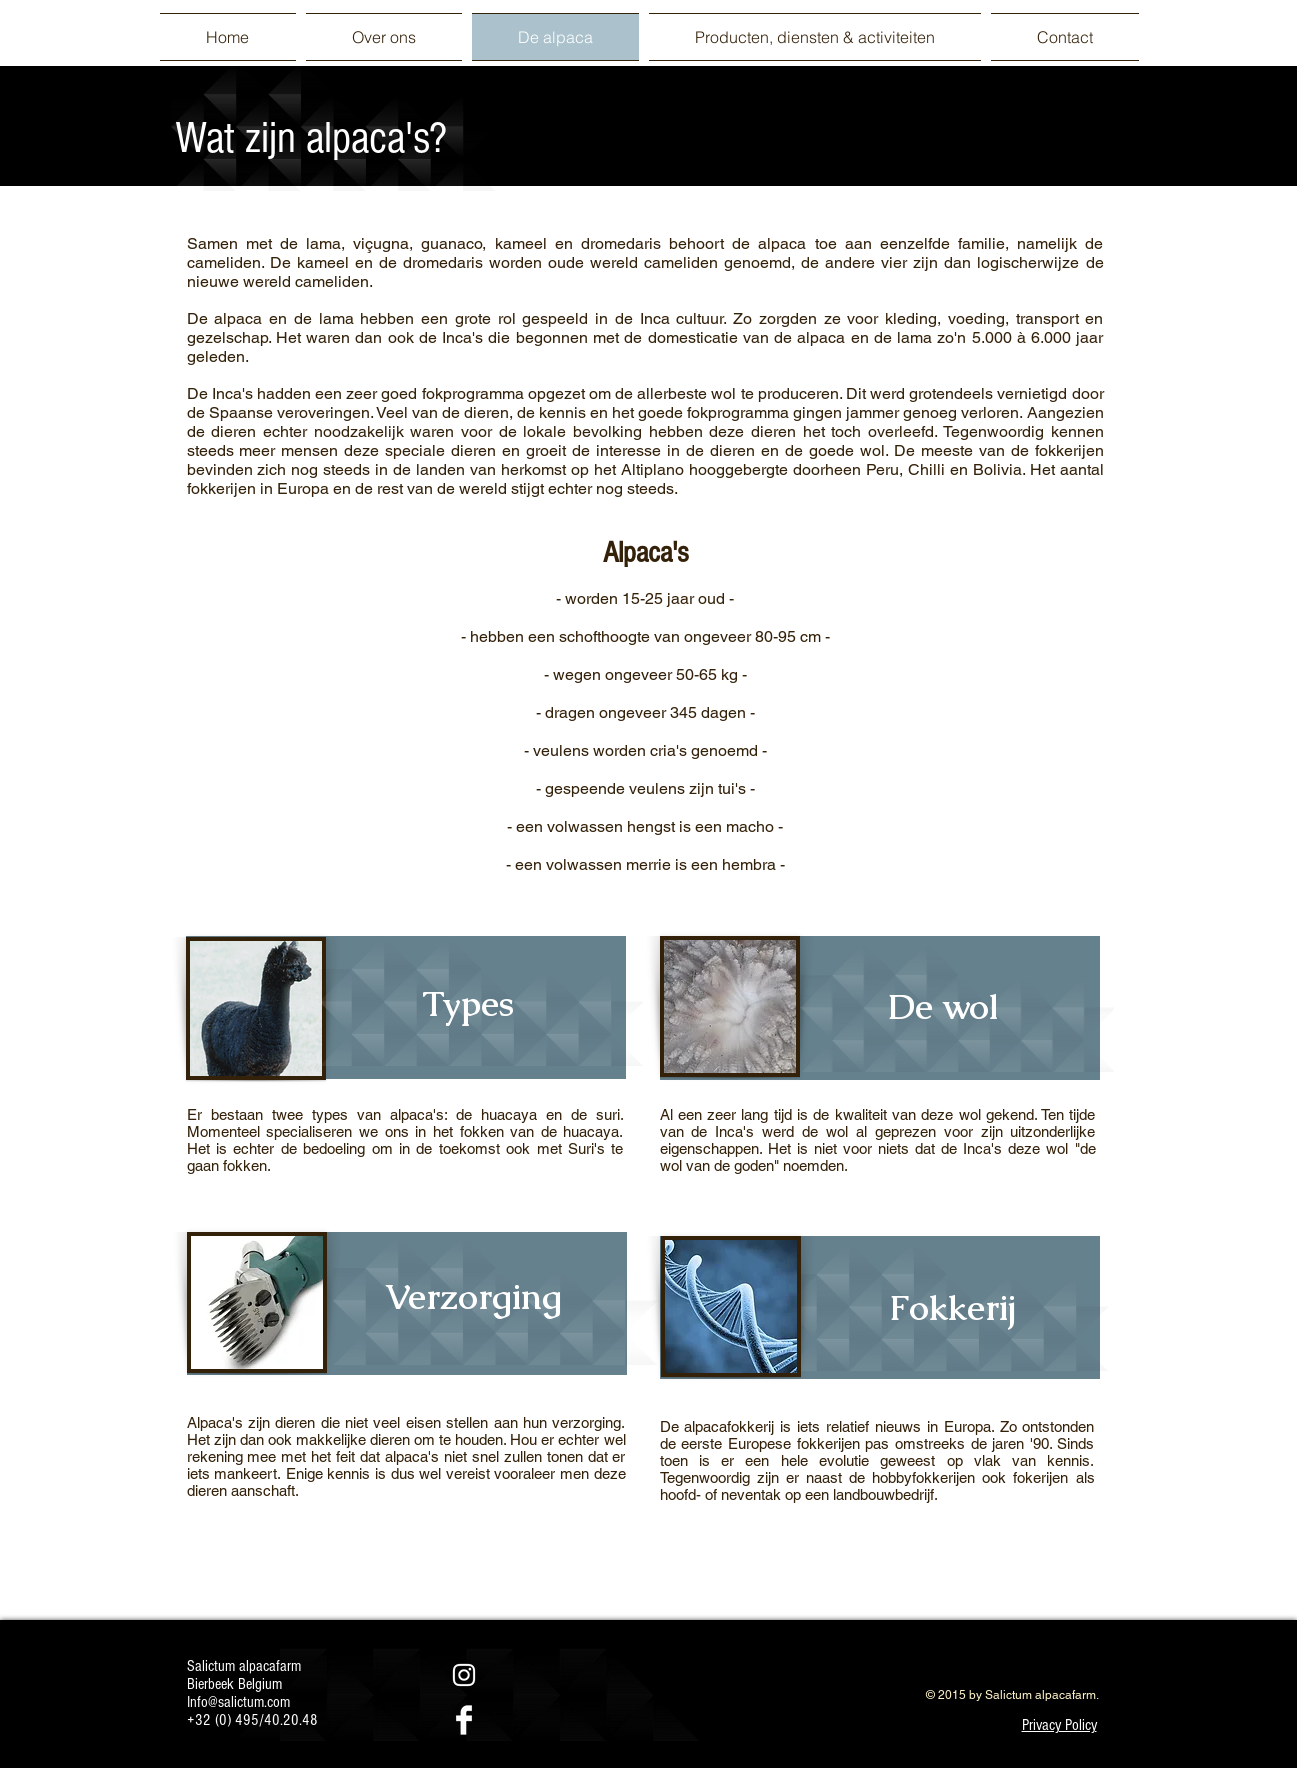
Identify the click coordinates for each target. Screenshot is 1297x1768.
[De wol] (943, 1006)
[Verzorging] (474, 1296)
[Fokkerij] (953, 1307)
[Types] (468, 1003)
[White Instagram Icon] (464, 1675)
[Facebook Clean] (464, 1720)
